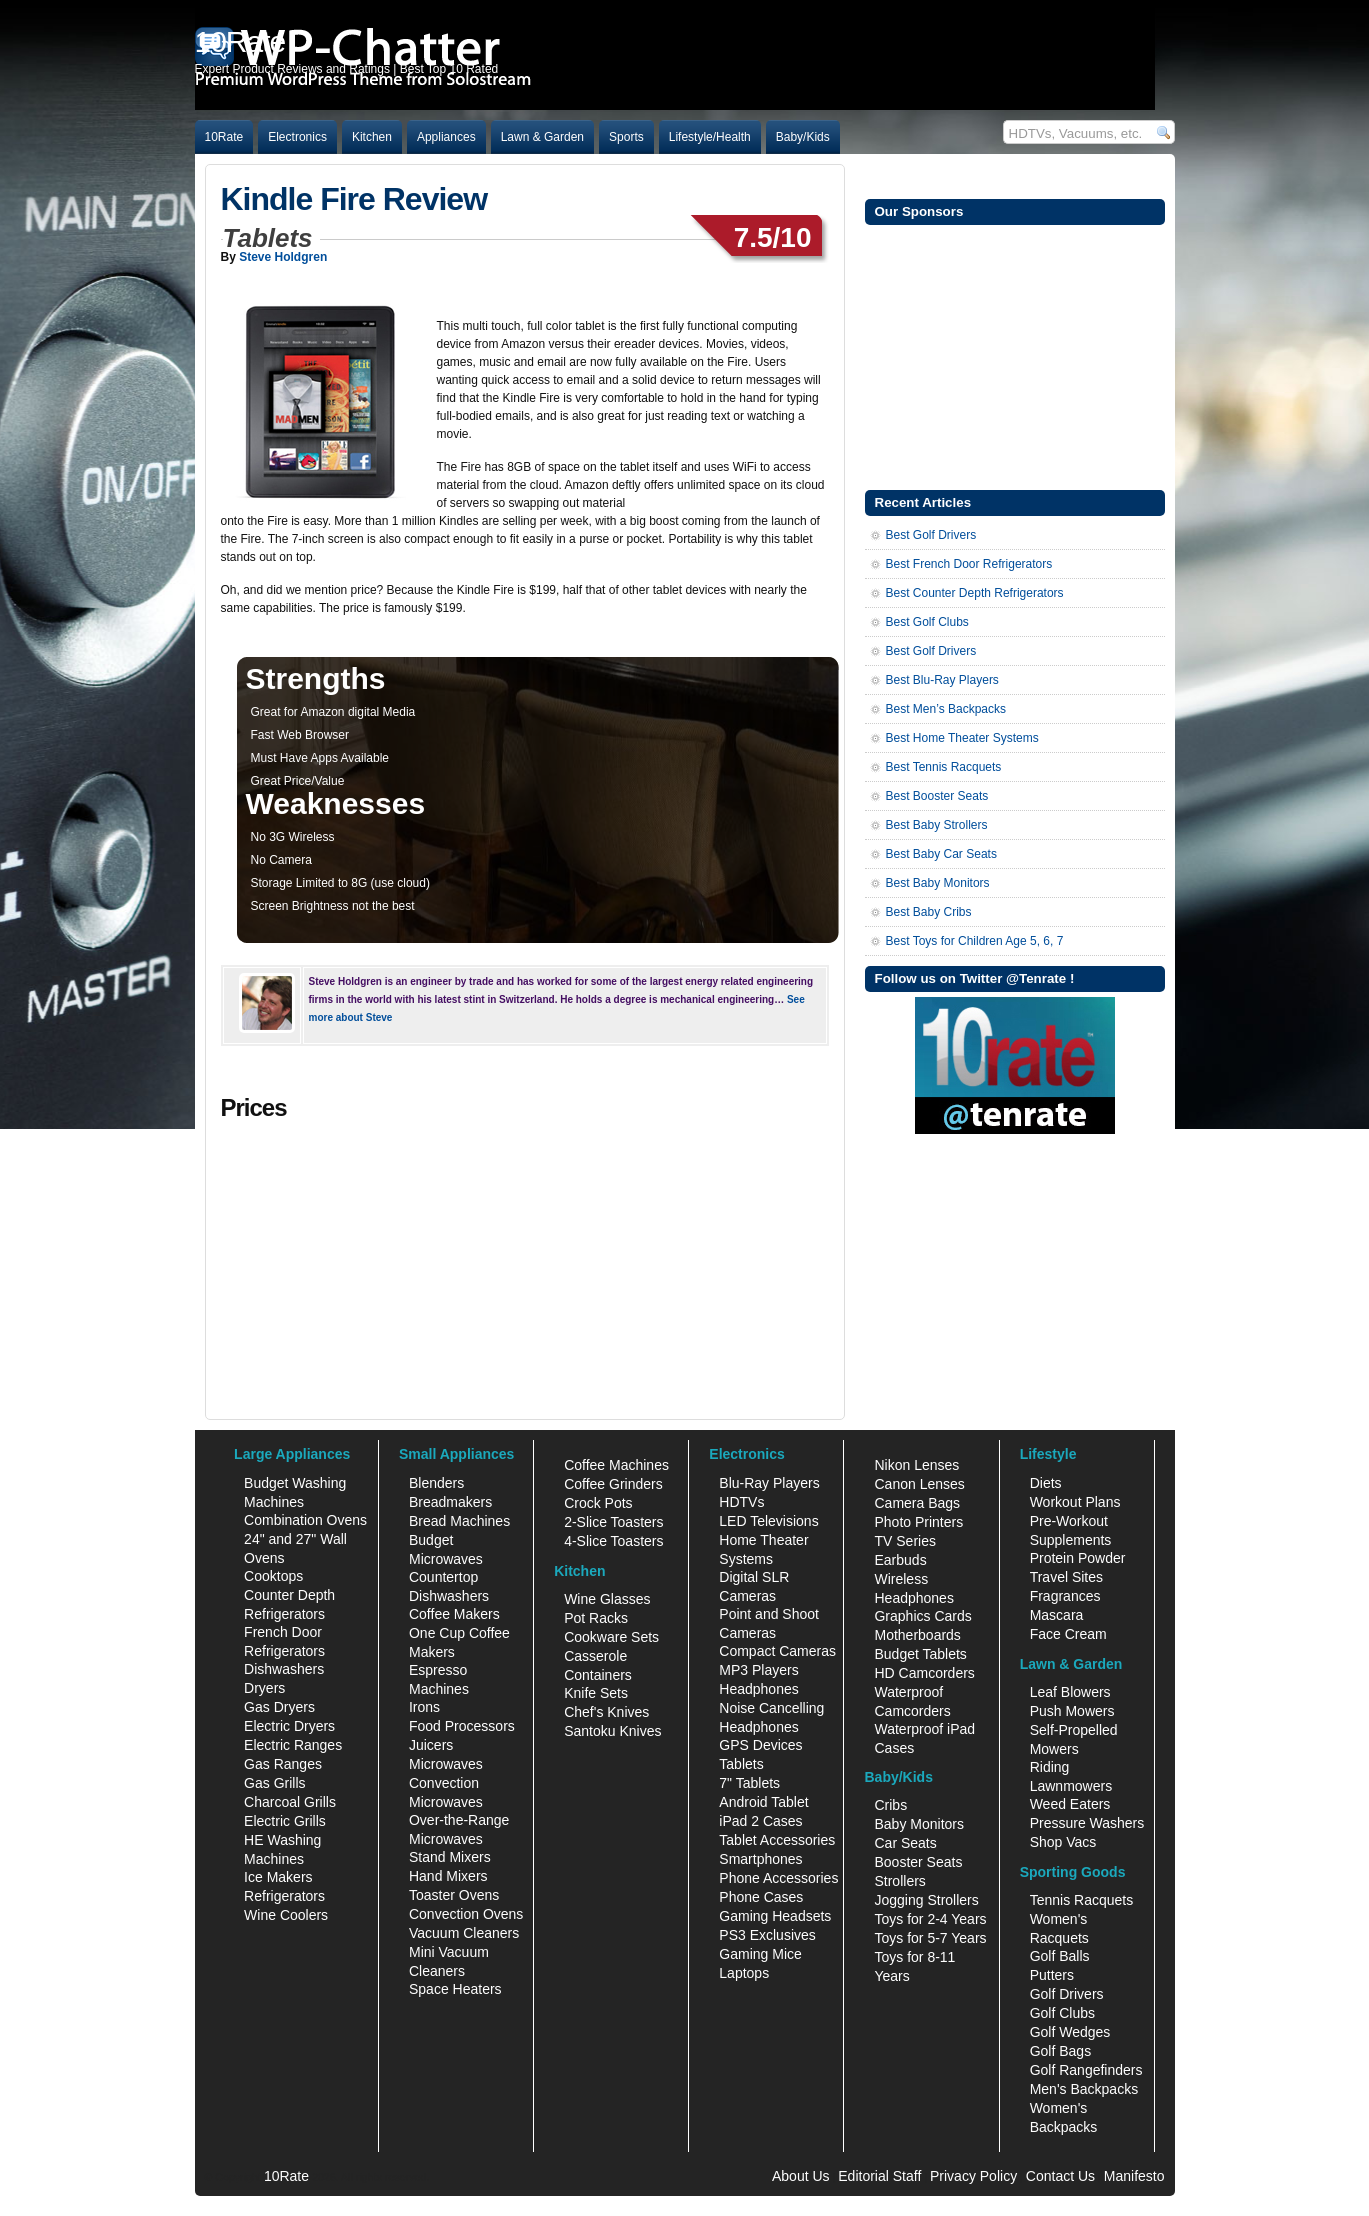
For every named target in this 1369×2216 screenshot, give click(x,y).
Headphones (758, 1689)
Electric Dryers (289, 1726)
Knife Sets (596, 1693)
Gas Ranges (283, 1764)
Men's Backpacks (1084, 2089)
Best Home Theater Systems (962, 738)
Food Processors (462, 1726)
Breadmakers (450, 1502)
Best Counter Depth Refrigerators (975, 593)
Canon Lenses (919, 1484)
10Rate (224, 137)
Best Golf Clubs (927, 622)
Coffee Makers (454, 1614)
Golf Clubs (1062, 2013)
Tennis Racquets (1082, 1900)
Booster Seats (918, 1862)
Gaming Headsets (775, 1916)
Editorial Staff (879, 2176)
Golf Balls (1060, 1956)
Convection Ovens (466, 1914)
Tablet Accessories (777, 1840)
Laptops (744, 1973)
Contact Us (1060, 2176)
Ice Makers (278, 1877)
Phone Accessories (778, 1878)
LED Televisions (768, 1521)
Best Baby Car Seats (941, 854)
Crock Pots (598, 1503)
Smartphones (760, 1859)
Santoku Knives (612, 1731)
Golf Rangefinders (1086, 2070)
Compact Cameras (777, 1651)
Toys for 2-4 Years (930, 1919)
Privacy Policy (973, 2176)
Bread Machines (459, 1521)
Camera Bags (917, 1503)
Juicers (431, 1745)
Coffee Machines (616, 1465)
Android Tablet (763, 1802)
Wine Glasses (607, 1599)
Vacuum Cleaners (464, 1933)
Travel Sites (1066, 1577)
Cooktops (273, 1576)
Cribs (890, 1805)
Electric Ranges (293, 1745)
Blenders (436, 1483)
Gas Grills (274, 1783)
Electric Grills (285, 1821)
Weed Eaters (1070, 1804)
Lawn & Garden (542, 137)
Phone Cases (761, 1897)
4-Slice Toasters (613, 1541)
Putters (1052, 1975)
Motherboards (917, 1635)
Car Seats (905, 1843)
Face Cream (1068, 1634)
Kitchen (372, 137)
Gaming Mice (760, 1954)
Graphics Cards (922, 1616)
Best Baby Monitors (938, 883)
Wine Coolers (286, 1915)
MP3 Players (758, 1670)
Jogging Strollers (926, 1900)
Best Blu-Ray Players (942, 680)
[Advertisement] (1015, 355)
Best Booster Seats (937, 796)
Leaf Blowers (1070, 1692)
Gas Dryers (279, 1707)
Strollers (899, 1881)
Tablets (741, 1764)
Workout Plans (1075, 1502)
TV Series (904, 1541)
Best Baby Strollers (937, 825)
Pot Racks (596, 1618)
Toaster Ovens (454, 1895)
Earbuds (900, 1560)
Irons (424, 1707)
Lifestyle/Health (710, 137)
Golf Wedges (1070, 2032)
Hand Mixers (448, 1876)
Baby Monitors (918, 1824)
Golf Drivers (1067, 1994)
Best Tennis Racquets (944, 767)
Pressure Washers (1087, 1823)
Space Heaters (455, 1989)
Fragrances (1065, 1596)
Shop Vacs (1063, 1842)
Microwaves (446, 1764)
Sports (626, 137)
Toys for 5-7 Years (930, 1938)
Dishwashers (284, 1669)
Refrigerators (284, 1896)
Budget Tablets (920, 1654)
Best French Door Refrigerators (969, 564)
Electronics (297, 137)
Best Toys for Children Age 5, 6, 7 (975, 941)
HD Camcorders (924, 1673)
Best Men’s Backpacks (946, 709)
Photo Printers (918, 1522)
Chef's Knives (606, 1712)
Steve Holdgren (283, 257)
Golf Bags (1060, 2051)
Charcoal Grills (290, 1802)
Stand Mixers (450, 1857)
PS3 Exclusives (767, 1935)
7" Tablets (749, 1783)
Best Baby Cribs (929, 912)
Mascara (1057, 1615)
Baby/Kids (803, 137)
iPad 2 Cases (760, 1821)
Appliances (446, 137)
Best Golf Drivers (931, 535)
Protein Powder (1078, 1558)
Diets (1046, 1483)
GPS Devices (760, 1745)
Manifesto (1134, 2176)
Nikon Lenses (916, 1465)
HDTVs (741, 1502)
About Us (801, 2176)
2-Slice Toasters (613, 1522)
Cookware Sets (611, 1637)
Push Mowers (1072, 1711)
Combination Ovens (305, 1520)
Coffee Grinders (613, 1484)
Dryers (264, 1688)
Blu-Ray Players (769, 1483)
